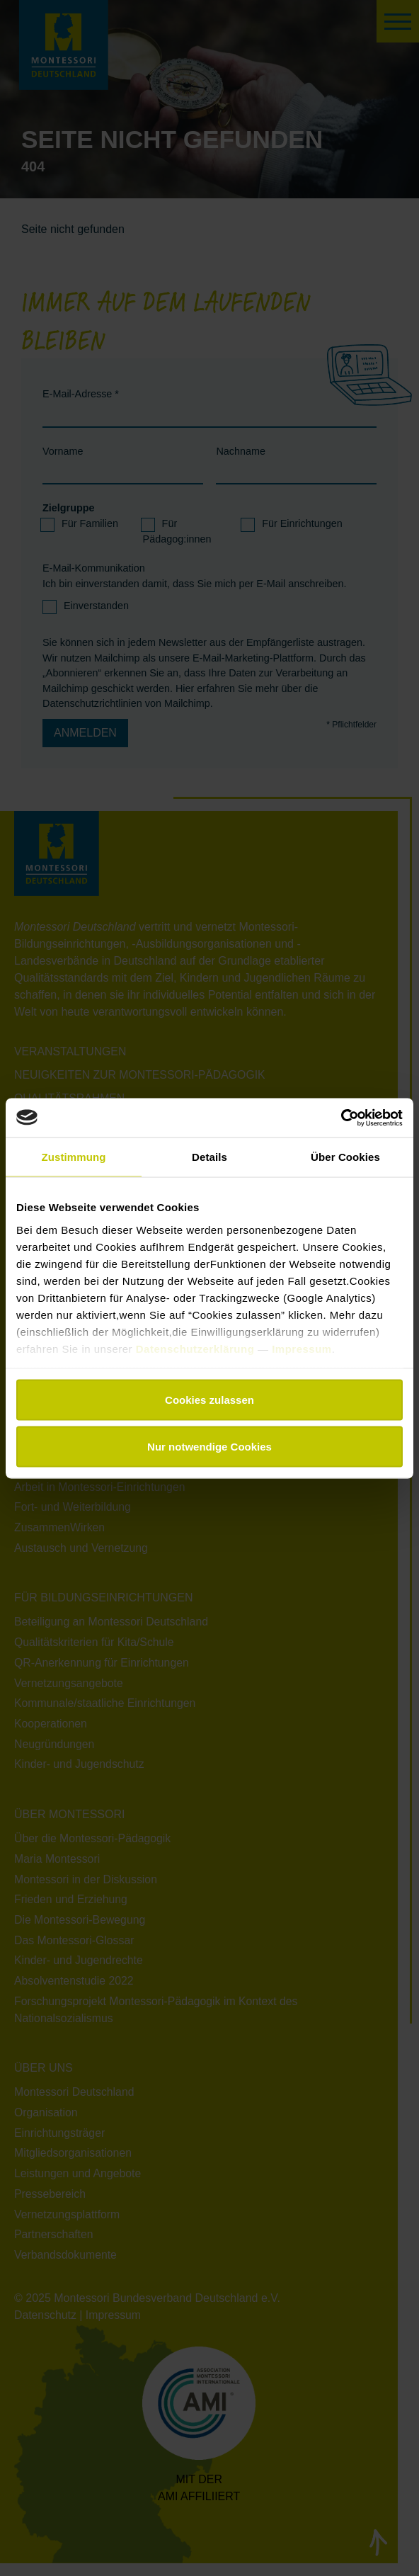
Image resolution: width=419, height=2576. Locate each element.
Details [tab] (209, 1157)
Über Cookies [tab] (345, 1157)
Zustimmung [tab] (74, 1157)
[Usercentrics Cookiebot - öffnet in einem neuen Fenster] (341, 1117)
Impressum (302, 1348)
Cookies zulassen (209, 1400)
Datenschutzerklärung (197, 1348)
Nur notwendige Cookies (209, 1446)
